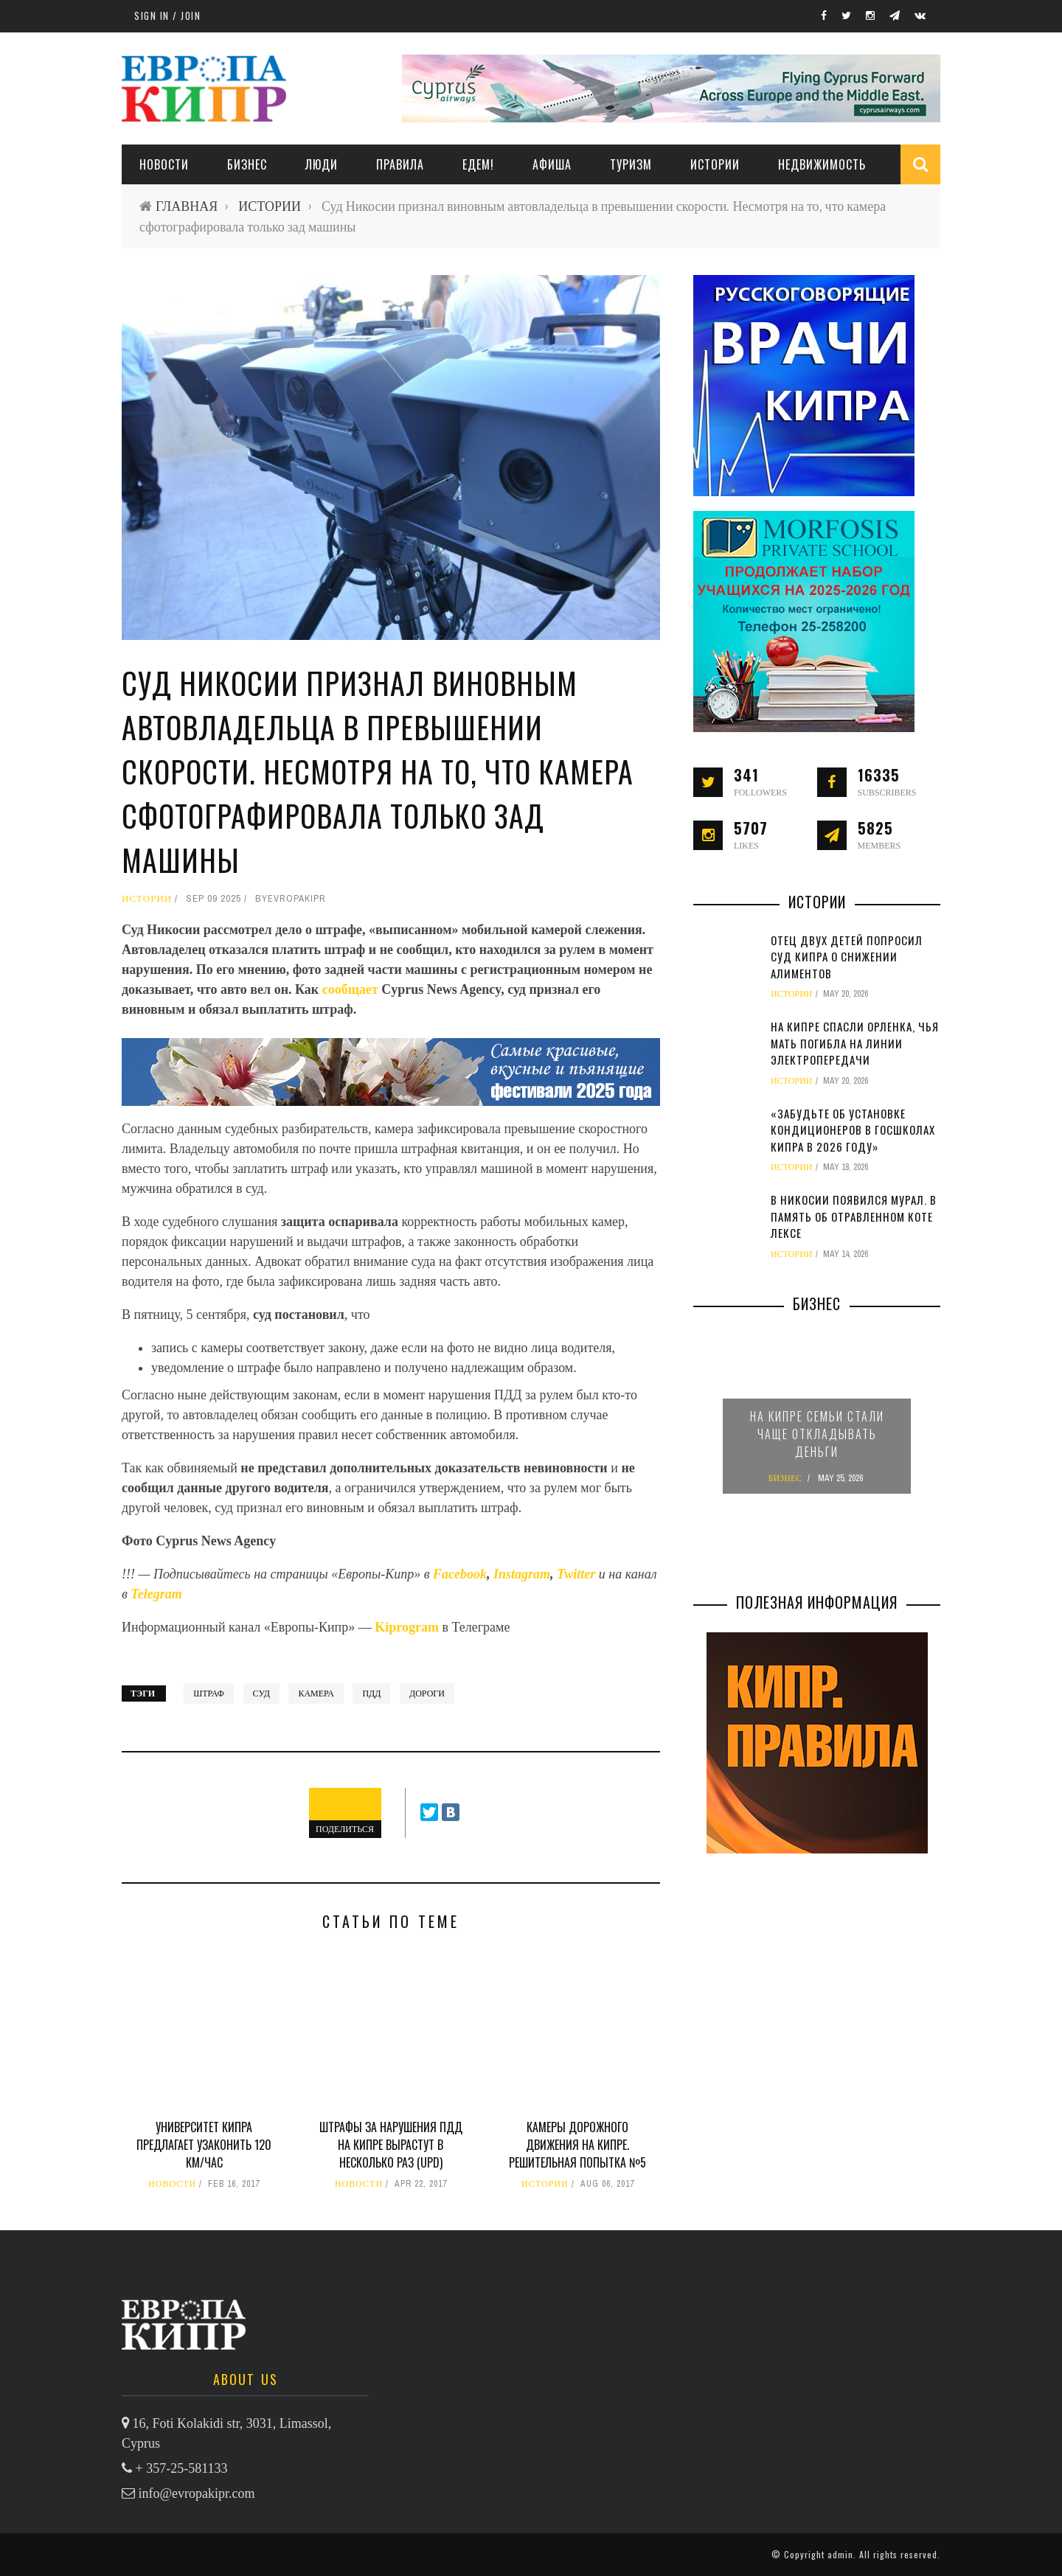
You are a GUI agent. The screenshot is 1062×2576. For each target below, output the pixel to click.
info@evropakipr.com (197, 2493)
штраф (208, 1693)
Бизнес (247, 164)
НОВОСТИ (164, 164)
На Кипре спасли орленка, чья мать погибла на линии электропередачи (855, 1043)
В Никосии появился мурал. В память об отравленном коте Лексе (854, 1216)
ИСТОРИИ (715, 164)
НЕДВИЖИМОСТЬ (822, 164)
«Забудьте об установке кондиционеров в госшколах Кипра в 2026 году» (853, 1130)
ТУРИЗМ (631, 164)
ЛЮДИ (321, 164)
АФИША (552, 164)
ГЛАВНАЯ (187, 206)
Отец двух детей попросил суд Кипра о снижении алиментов (847, 956)
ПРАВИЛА (400, 164)
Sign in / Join (167, 15)
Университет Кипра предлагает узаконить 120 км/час (203, 2144)
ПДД (371, 1693)
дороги (427, 1693)
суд (261, 1693)
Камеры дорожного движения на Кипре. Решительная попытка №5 (577, 2144)
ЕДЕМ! (478, 164)
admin (840, 2554)
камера (315, 1693)
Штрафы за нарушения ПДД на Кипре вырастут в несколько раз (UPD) (390, 2144)
